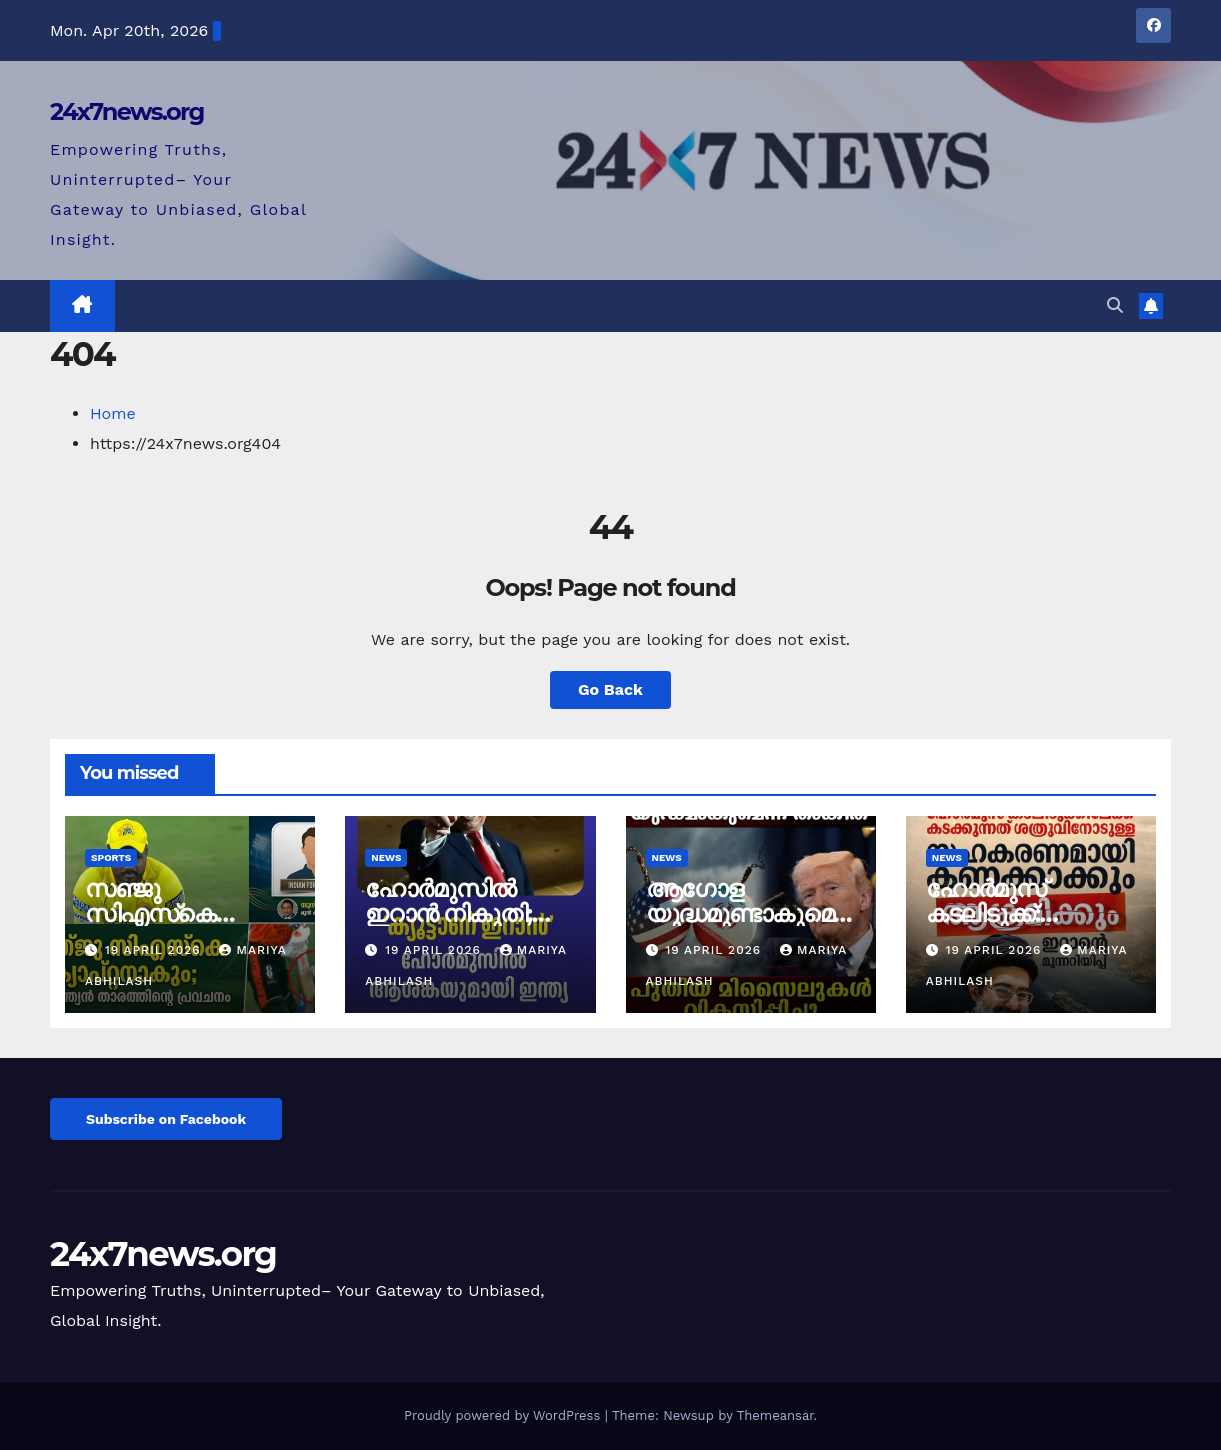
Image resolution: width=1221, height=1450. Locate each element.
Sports (111, 857)
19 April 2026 (155, 950)
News (386, 857)
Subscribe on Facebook (166, 1119)
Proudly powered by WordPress (504, 1415)
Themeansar (775, 1415)
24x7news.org (127, 111)
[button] (1115, 305)
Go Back (610, 689)
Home (113, 413)
